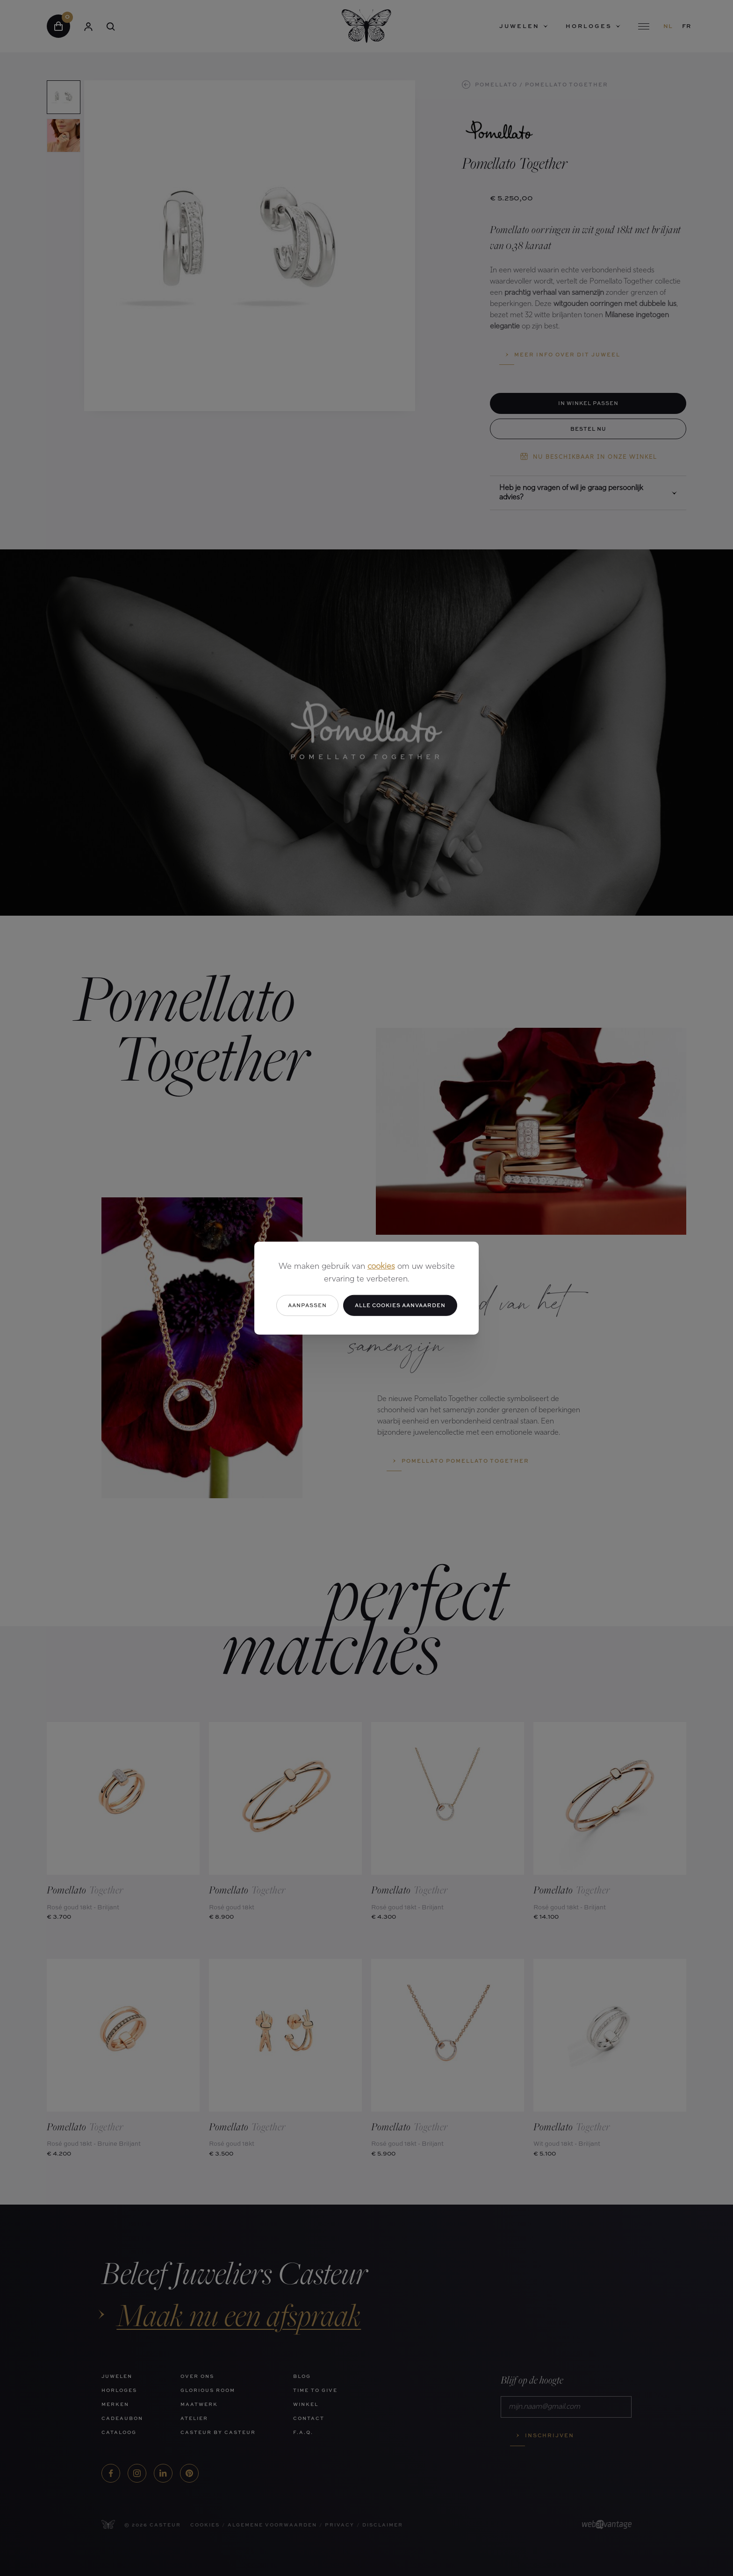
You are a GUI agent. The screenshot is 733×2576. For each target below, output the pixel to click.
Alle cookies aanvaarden (400, 1305)
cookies (381, 1266)
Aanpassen (307, 1305)
